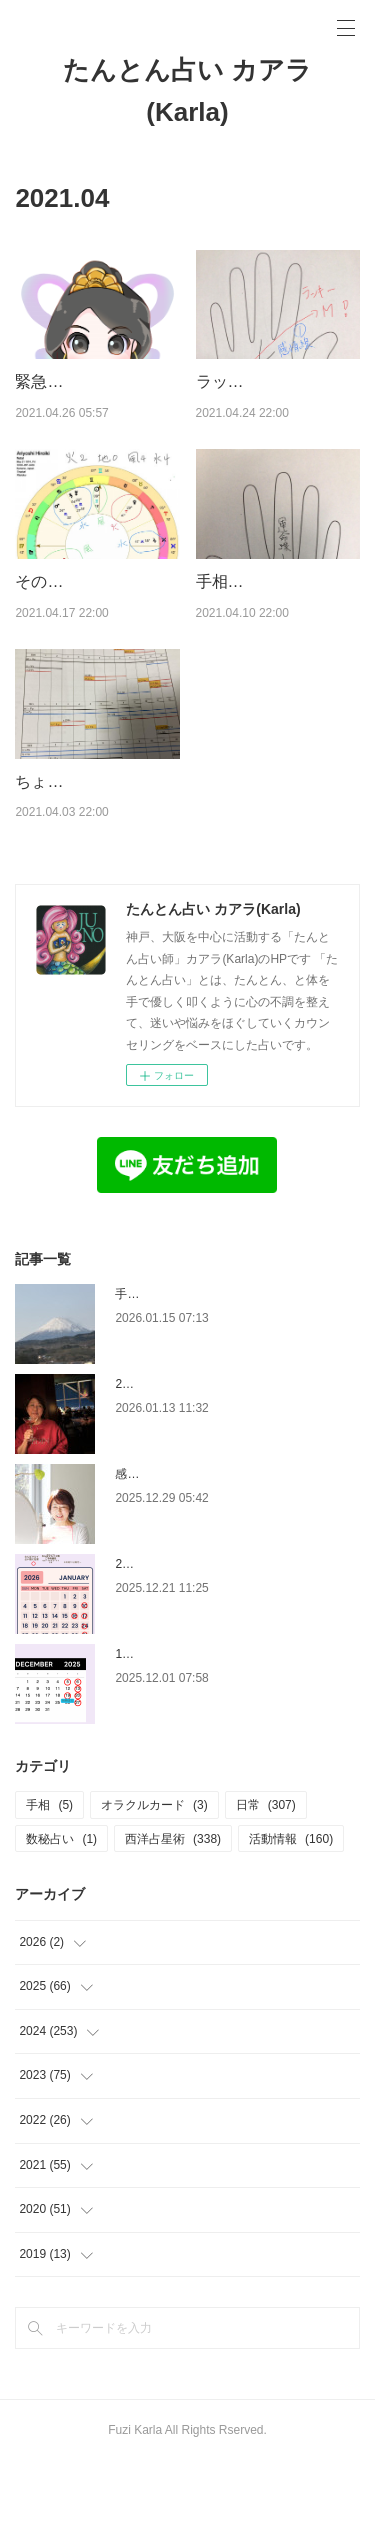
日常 (266, 1882)
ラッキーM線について (274, 381)
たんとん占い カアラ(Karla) (187, 91)
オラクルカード (154, 1882)
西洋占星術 (173, 1916)
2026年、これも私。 (170, 1461)
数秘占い (61, 1916)
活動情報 (291, 1916)
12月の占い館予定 (163, 1731)
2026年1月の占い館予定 (179, 1641)
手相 (49, 1882)
